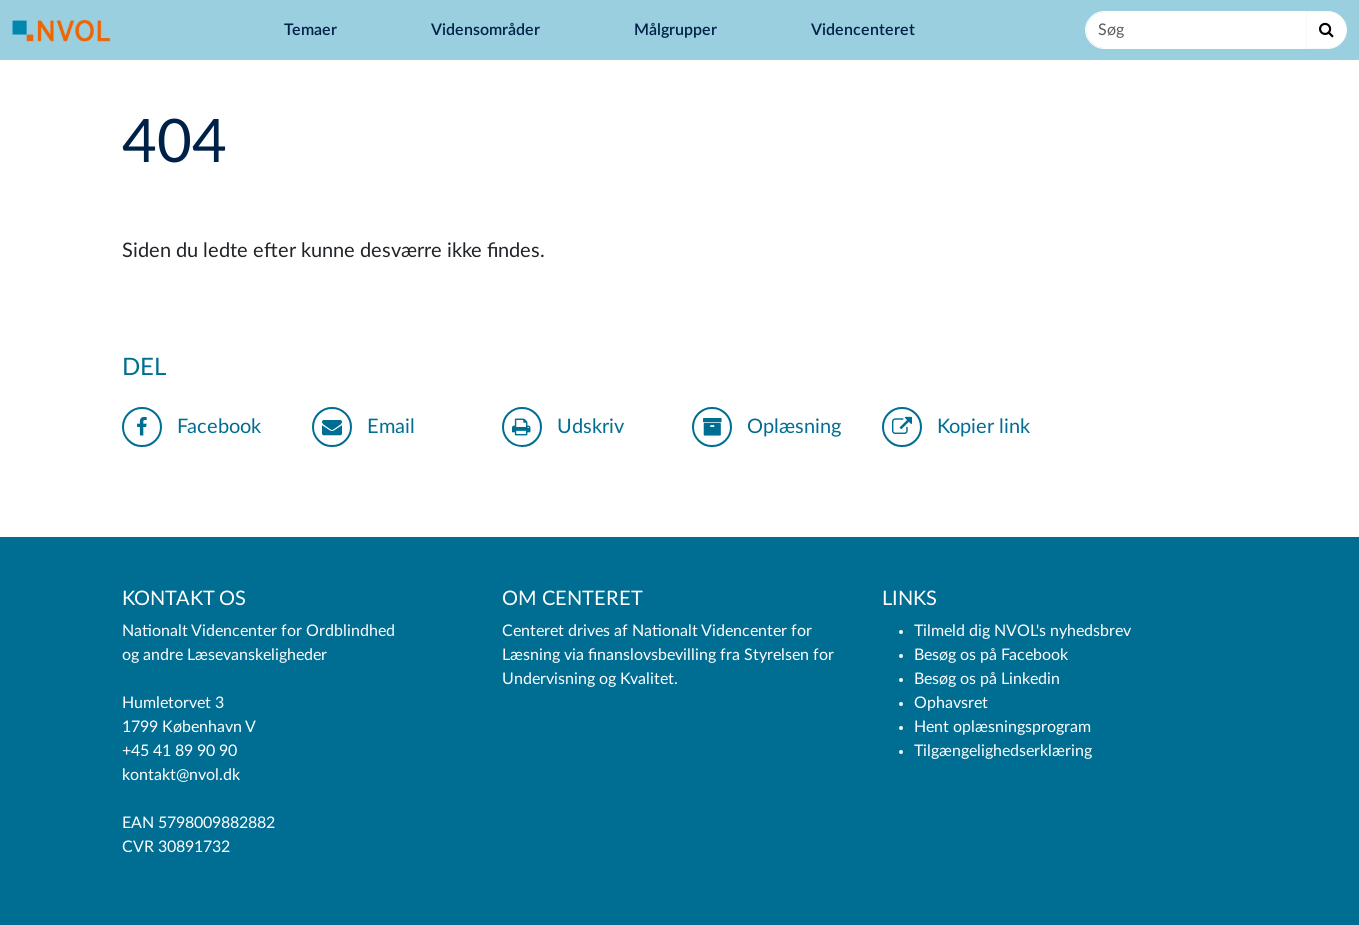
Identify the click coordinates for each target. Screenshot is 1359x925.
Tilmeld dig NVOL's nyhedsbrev (1022, 631)
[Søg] (1196, 30)
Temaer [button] (312, 30)
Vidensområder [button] (487, 30)
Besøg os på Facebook (991, 655)
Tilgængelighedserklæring (1003, 751)
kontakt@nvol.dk (181, 775)
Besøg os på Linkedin (987, 679)
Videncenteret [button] (865, 30)
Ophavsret (951, 703)
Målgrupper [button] (677, 30)
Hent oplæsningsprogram (1002, 727)
